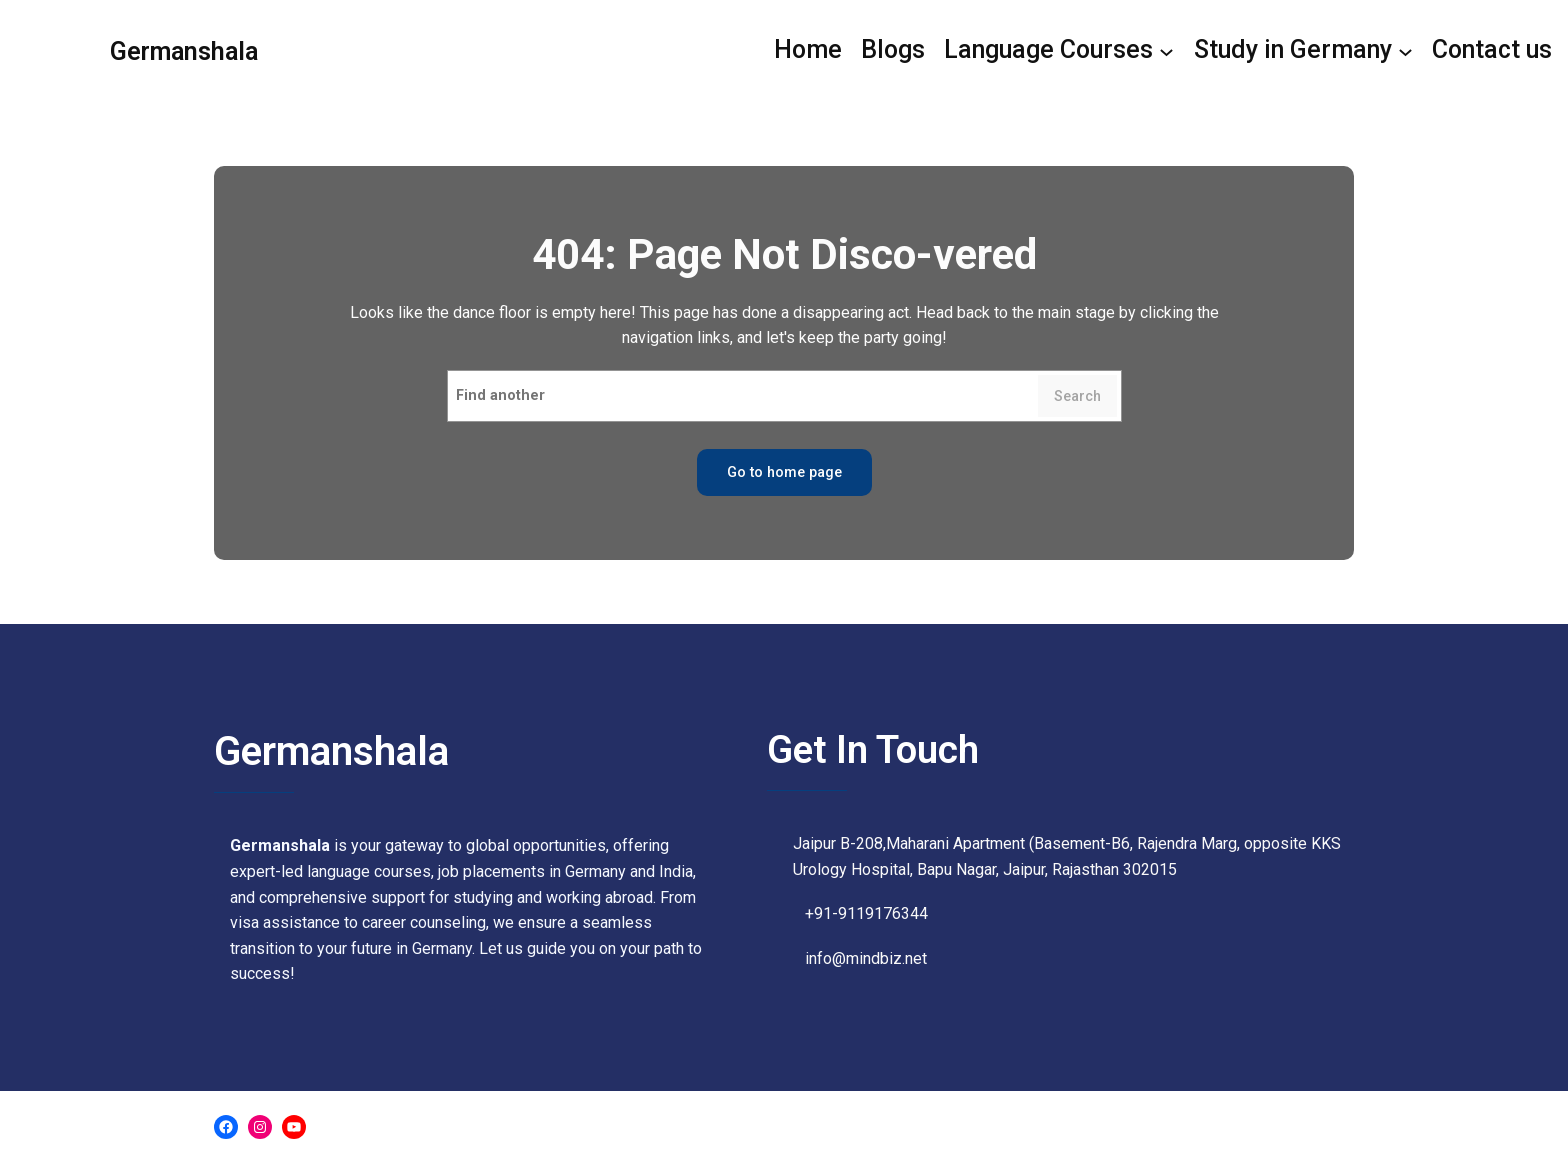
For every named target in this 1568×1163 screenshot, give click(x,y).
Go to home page (784, 472)
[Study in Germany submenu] (1303, 51)
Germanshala (184, 51)
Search (1077, 396)
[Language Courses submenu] (1059, 51)
